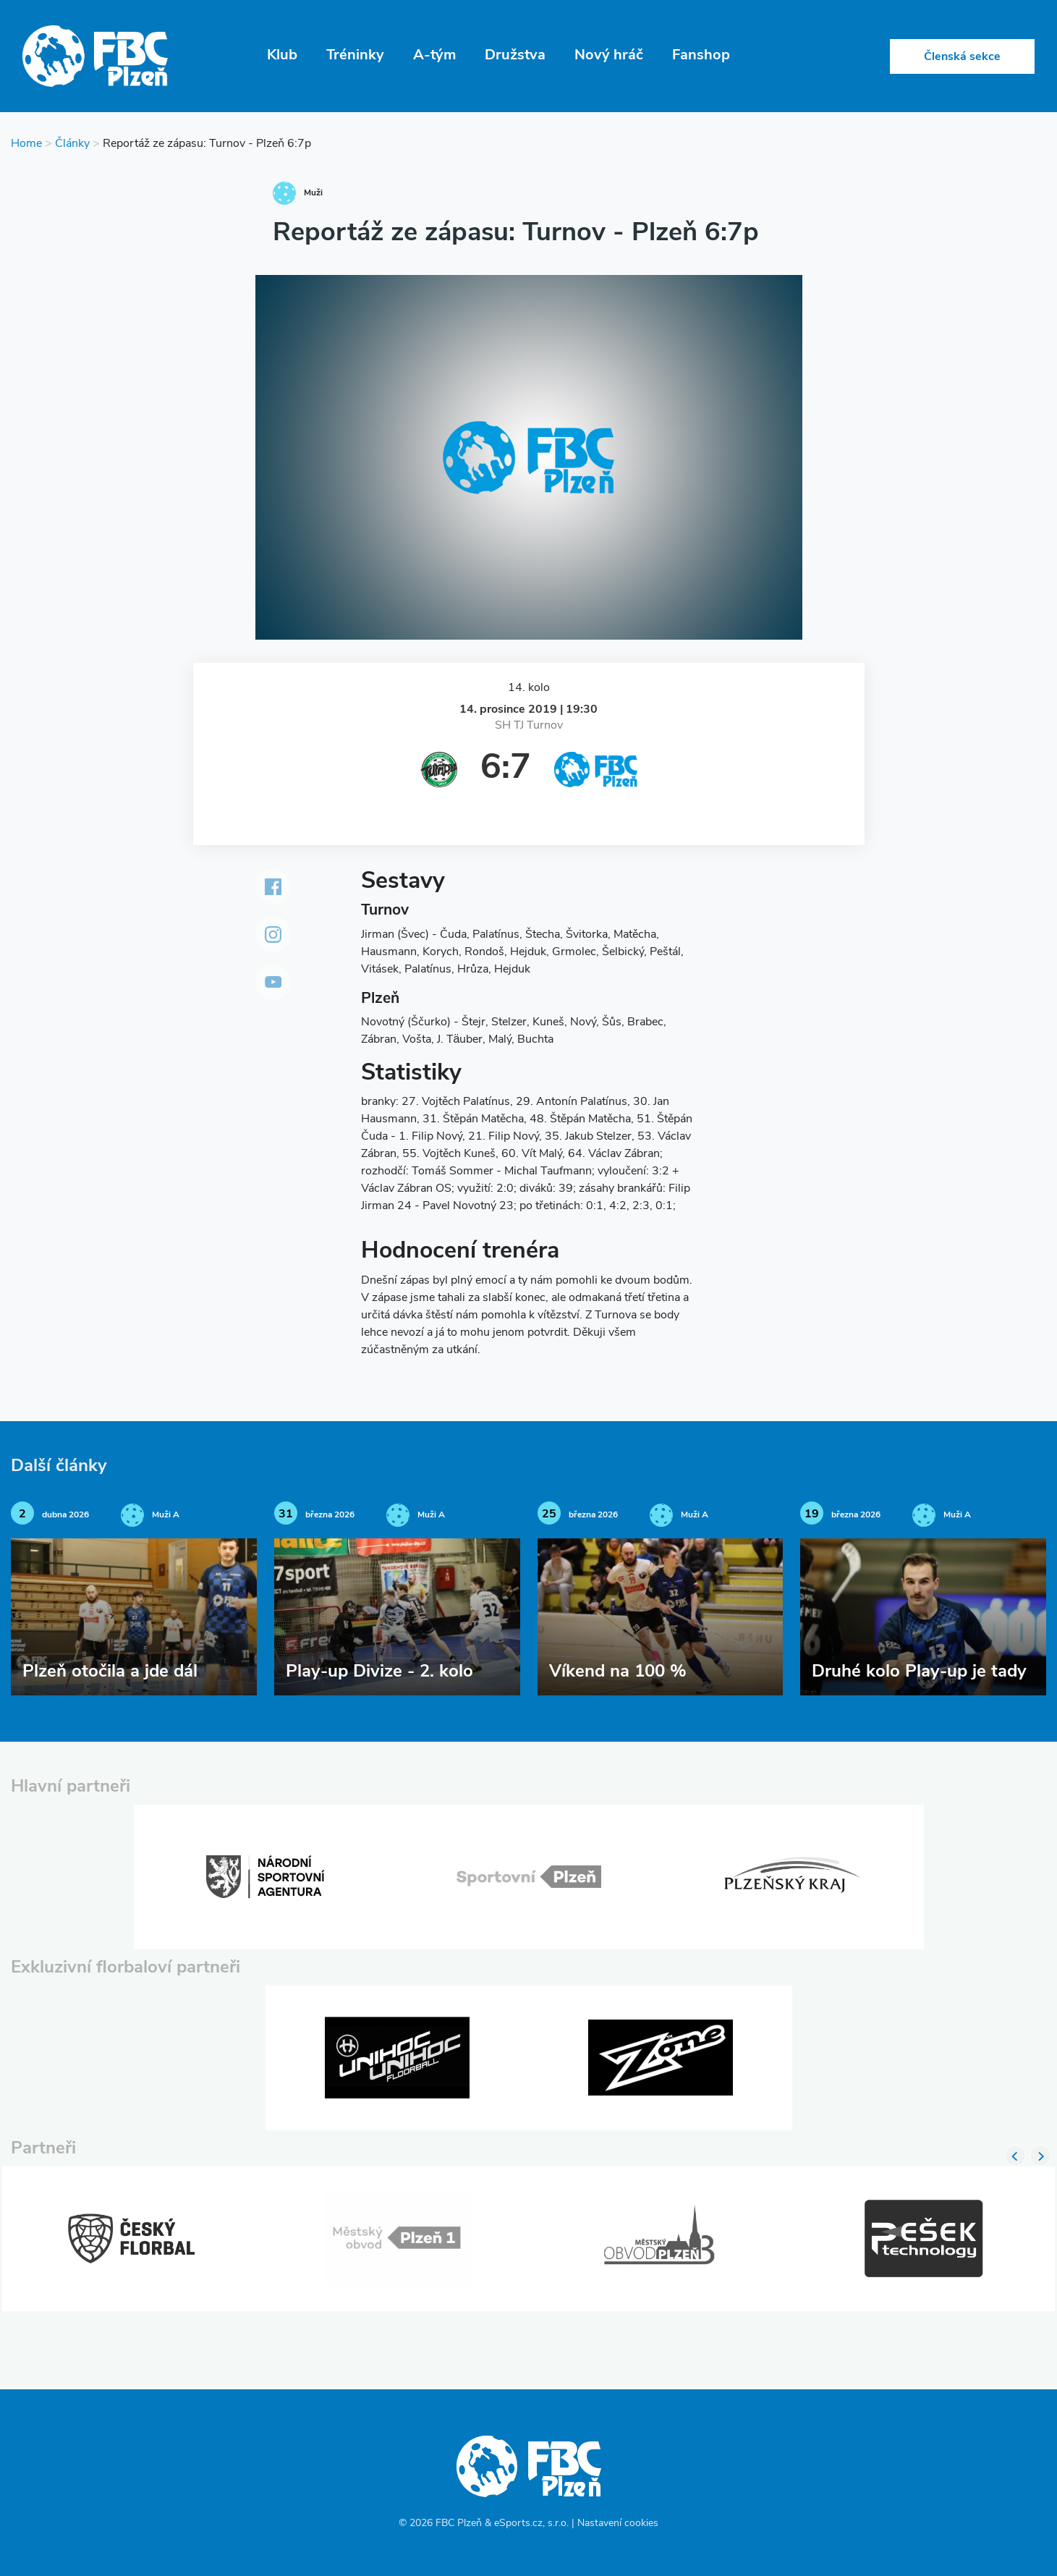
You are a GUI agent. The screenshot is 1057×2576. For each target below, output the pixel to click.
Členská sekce (962, 57)
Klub (282, 55)
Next (1040, 2155)
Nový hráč (608, 55)
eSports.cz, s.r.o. (531, 2523)
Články (72, 144)
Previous (1015, 2155)
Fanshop (701, 55)
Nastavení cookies (617, 2523)
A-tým (434, 55)
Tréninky (355, 55)
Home (26, 144)
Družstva (515, 55)
